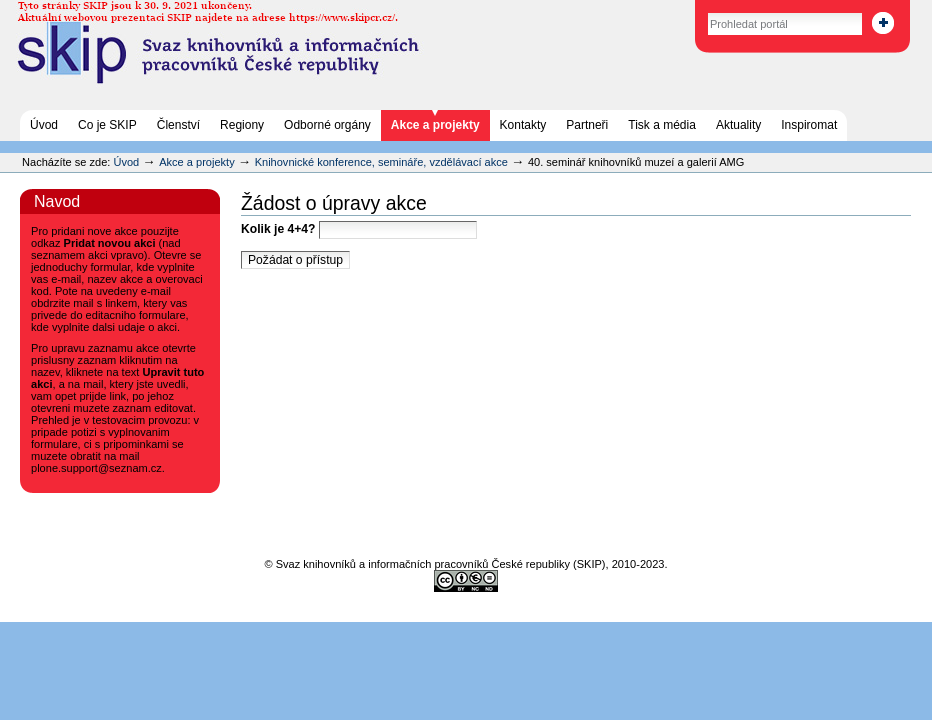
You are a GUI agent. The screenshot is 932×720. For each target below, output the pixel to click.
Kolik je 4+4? (359, 229)
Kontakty (523, 125)
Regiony (242, 125)
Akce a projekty (435, 125)
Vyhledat (686, 9)
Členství (178, 125)
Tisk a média (662, 125)
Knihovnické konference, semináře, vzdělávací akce (383, 162)
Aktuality (738, 125)
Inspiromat (809, 125)
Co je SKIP (107, 125)
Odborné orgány (327, 125)
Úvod (44, 125)
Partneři (587, 125)
